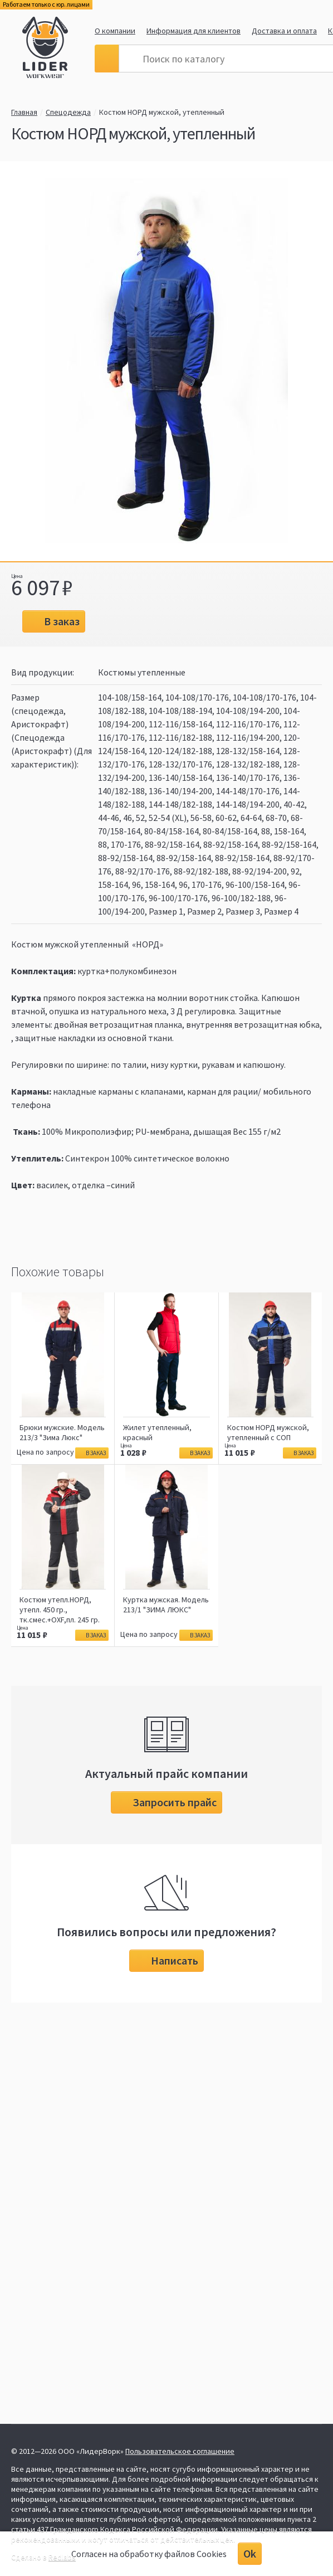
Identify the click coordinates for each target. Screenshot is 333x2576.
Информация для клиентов (193, 31)
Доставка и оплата (284, 31)
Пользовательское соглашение (179, 2451)
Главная (24, 112)
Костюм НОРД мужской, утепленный (161, 112)
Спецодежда (68, 112)
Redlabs (62, 2557)
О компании (115, 31)
